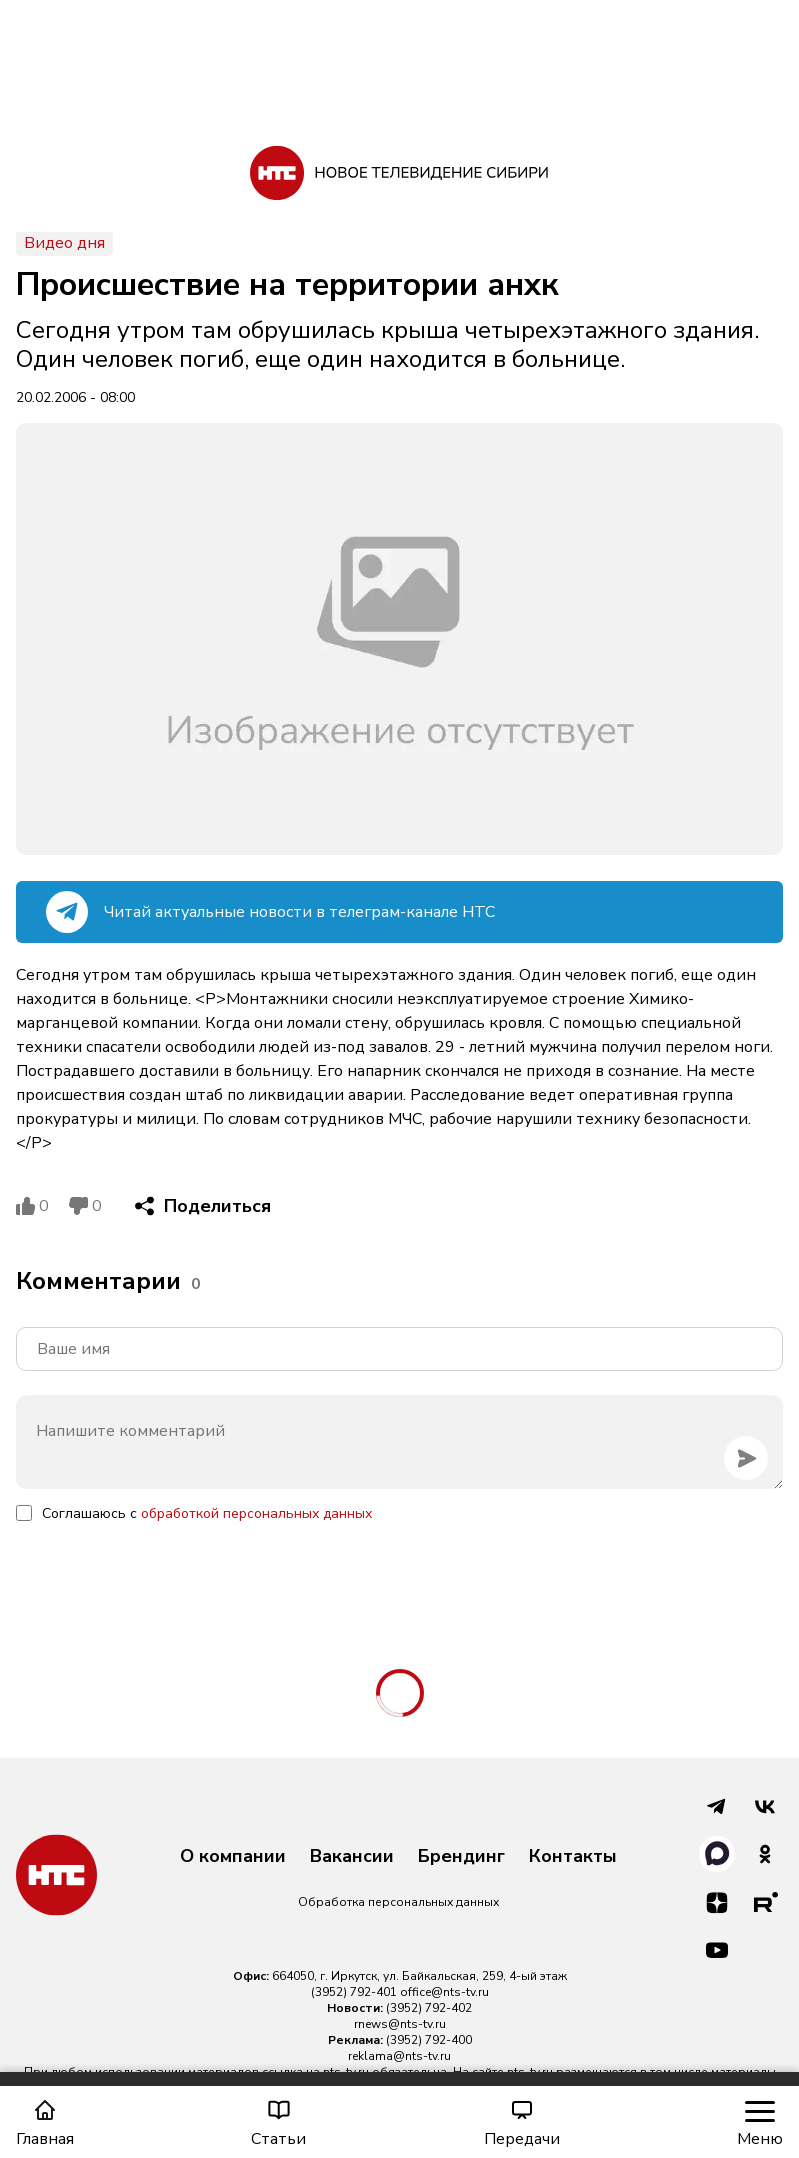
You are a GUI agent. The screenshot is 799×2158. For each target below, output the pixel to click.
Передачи (522, 2123)
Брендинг (461, 1857)
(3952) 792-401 (354, 1992)
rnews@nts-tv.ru (400, 2024)
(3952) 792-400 (429, 2040)
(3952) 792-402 (429, 2008)
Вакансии (352, 1857)
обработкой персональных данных (256, 1513)
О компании (233, 1857)
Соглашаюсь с (207, 1513)
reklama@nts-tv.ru (399, 2056)
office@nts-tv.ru (444, 1992)
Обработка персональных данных (398, 1902)
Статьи (278, 2123)
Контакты (573, 1857)
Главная (45, 2123)
